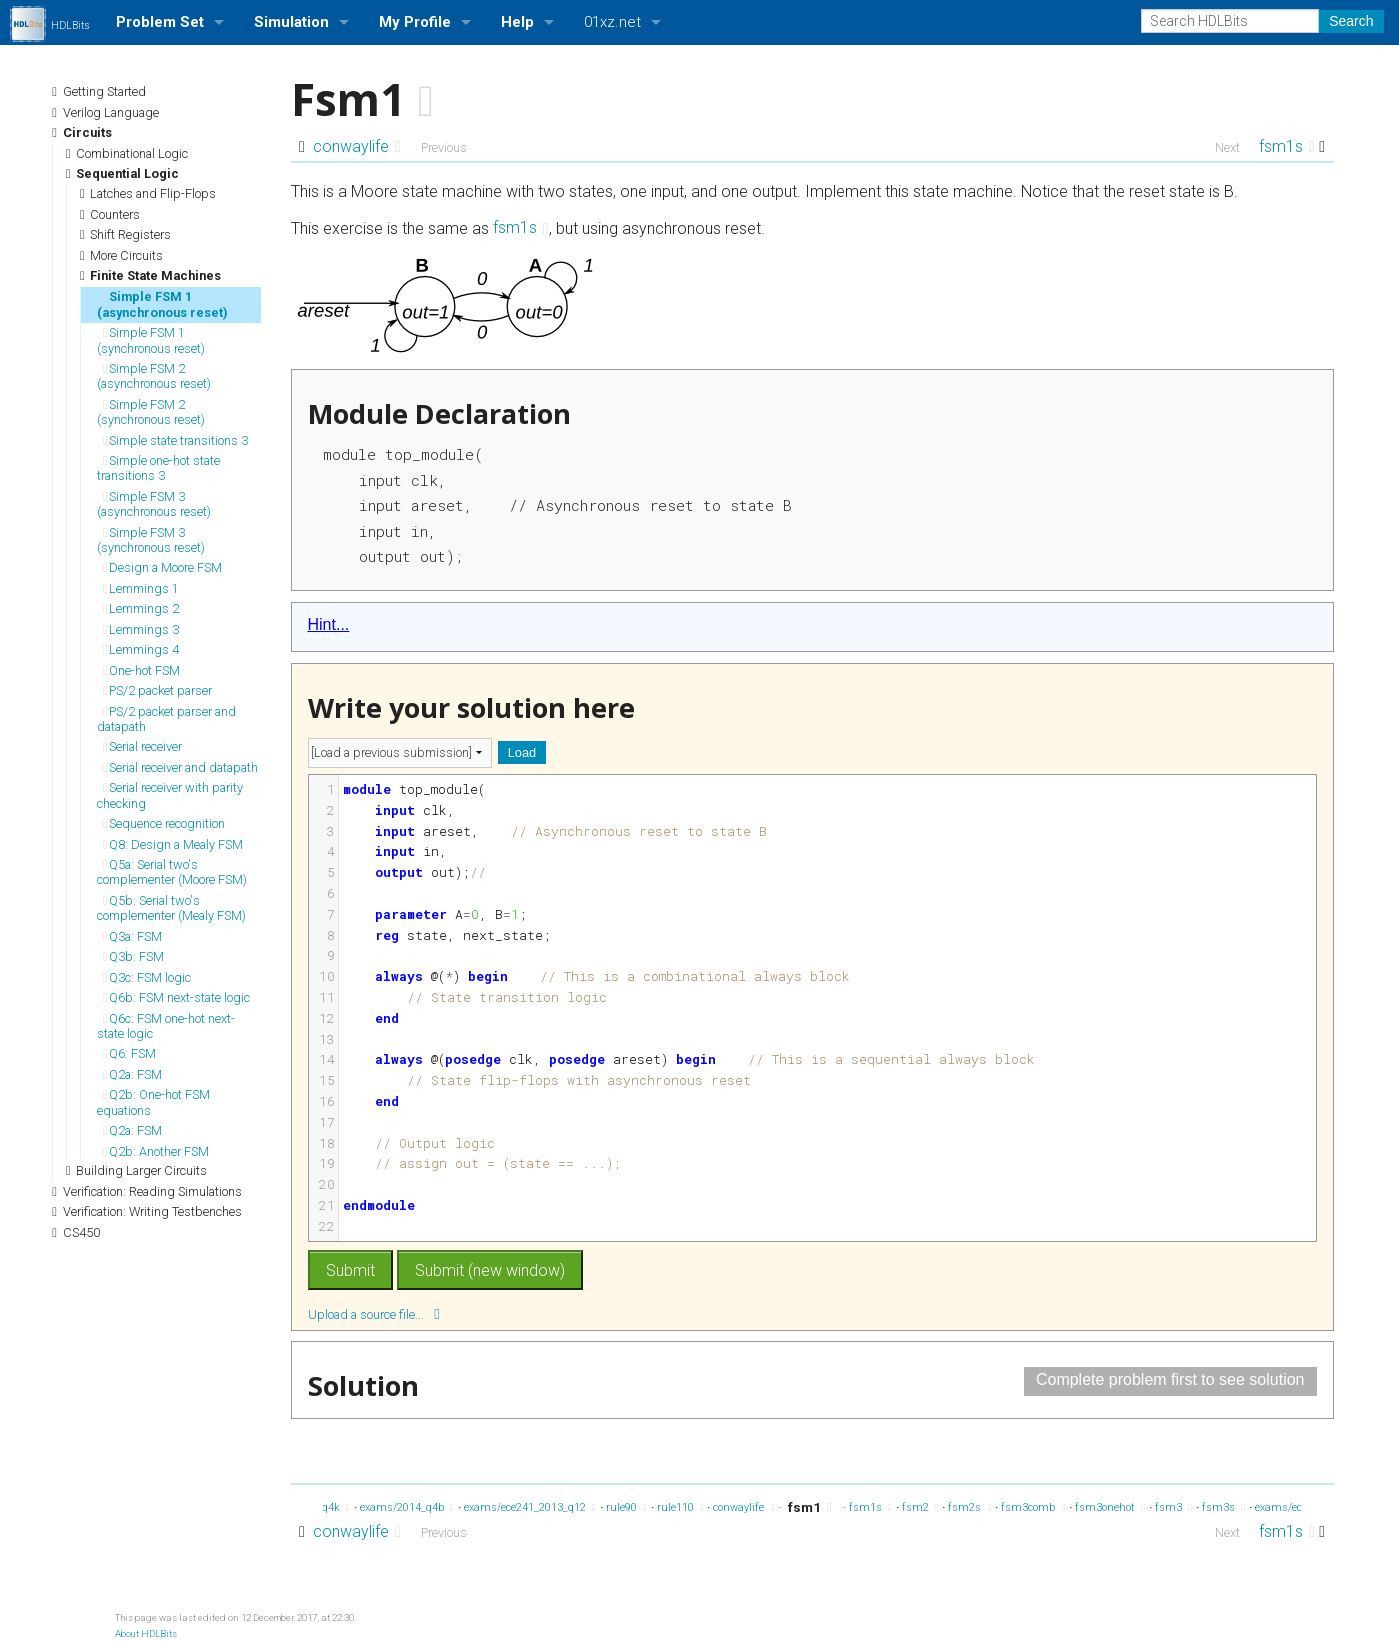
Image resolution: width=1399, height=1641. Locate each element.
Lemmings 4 (141, 649)
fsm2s (969, 1507)
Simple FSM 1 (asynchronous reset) (162, 304)
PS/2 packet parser (157, 690)
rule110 (680, 1507)
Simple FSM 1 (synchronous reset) (151, 340)
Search (1351, 21)
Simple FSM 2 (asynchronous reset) (154, 376)
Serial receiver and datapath (180, 767)
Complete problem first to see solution (1170, 1379)
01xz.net (612, 22)
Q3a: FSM (132, 936)
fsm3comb (1033, 1507)
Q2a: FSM (132, 1074)
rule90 (626, 1507)
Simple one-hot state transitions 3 (158, 468)
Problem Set (160, 22)
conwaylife (357, 146)
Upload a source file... (374, 1313)
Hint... (329, 624)
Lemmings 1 (141, 588)
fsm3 (1173, 1507)
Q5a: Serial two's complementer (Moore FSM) (172, 872)
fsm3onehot (1110, 1507)
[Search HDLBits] (1230, 21)
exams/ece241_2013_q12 (530, 1507)
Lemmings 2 (141, 608)
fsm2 (920, 1507)
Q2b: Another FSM (156, 1151)
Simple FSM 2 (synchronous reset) (151, 412)
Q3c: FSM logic (147, 977)
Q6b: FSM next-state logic (176, 997)
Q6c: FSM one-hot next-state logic (166, 1026)
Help (517, 22)
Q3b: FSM (133, 956)
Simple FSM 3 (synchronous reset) (151, 540)
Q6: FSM (129, 1053)
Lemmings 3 (141, 629)
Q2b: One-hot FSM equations (153, 1102)
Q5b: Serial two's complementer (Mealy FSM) (171, 908)
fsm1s (1287, 146)
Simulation (291, 22)
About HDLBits (146, 1633)
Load (522, 752)
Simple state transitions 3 (175, 440)
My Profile (415, 22)
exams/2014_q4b (407, 1507)
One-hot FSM (141, 670)
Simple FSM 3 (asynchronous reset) (154, 504)
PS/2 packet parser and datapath (166, 719)
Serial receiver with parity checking (170, 795)
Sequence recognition (164, 823)
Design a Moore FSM (162, 567)
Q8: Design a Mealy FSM (173, 844)
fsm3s (1223, 1507)
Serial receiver (142, 746)
